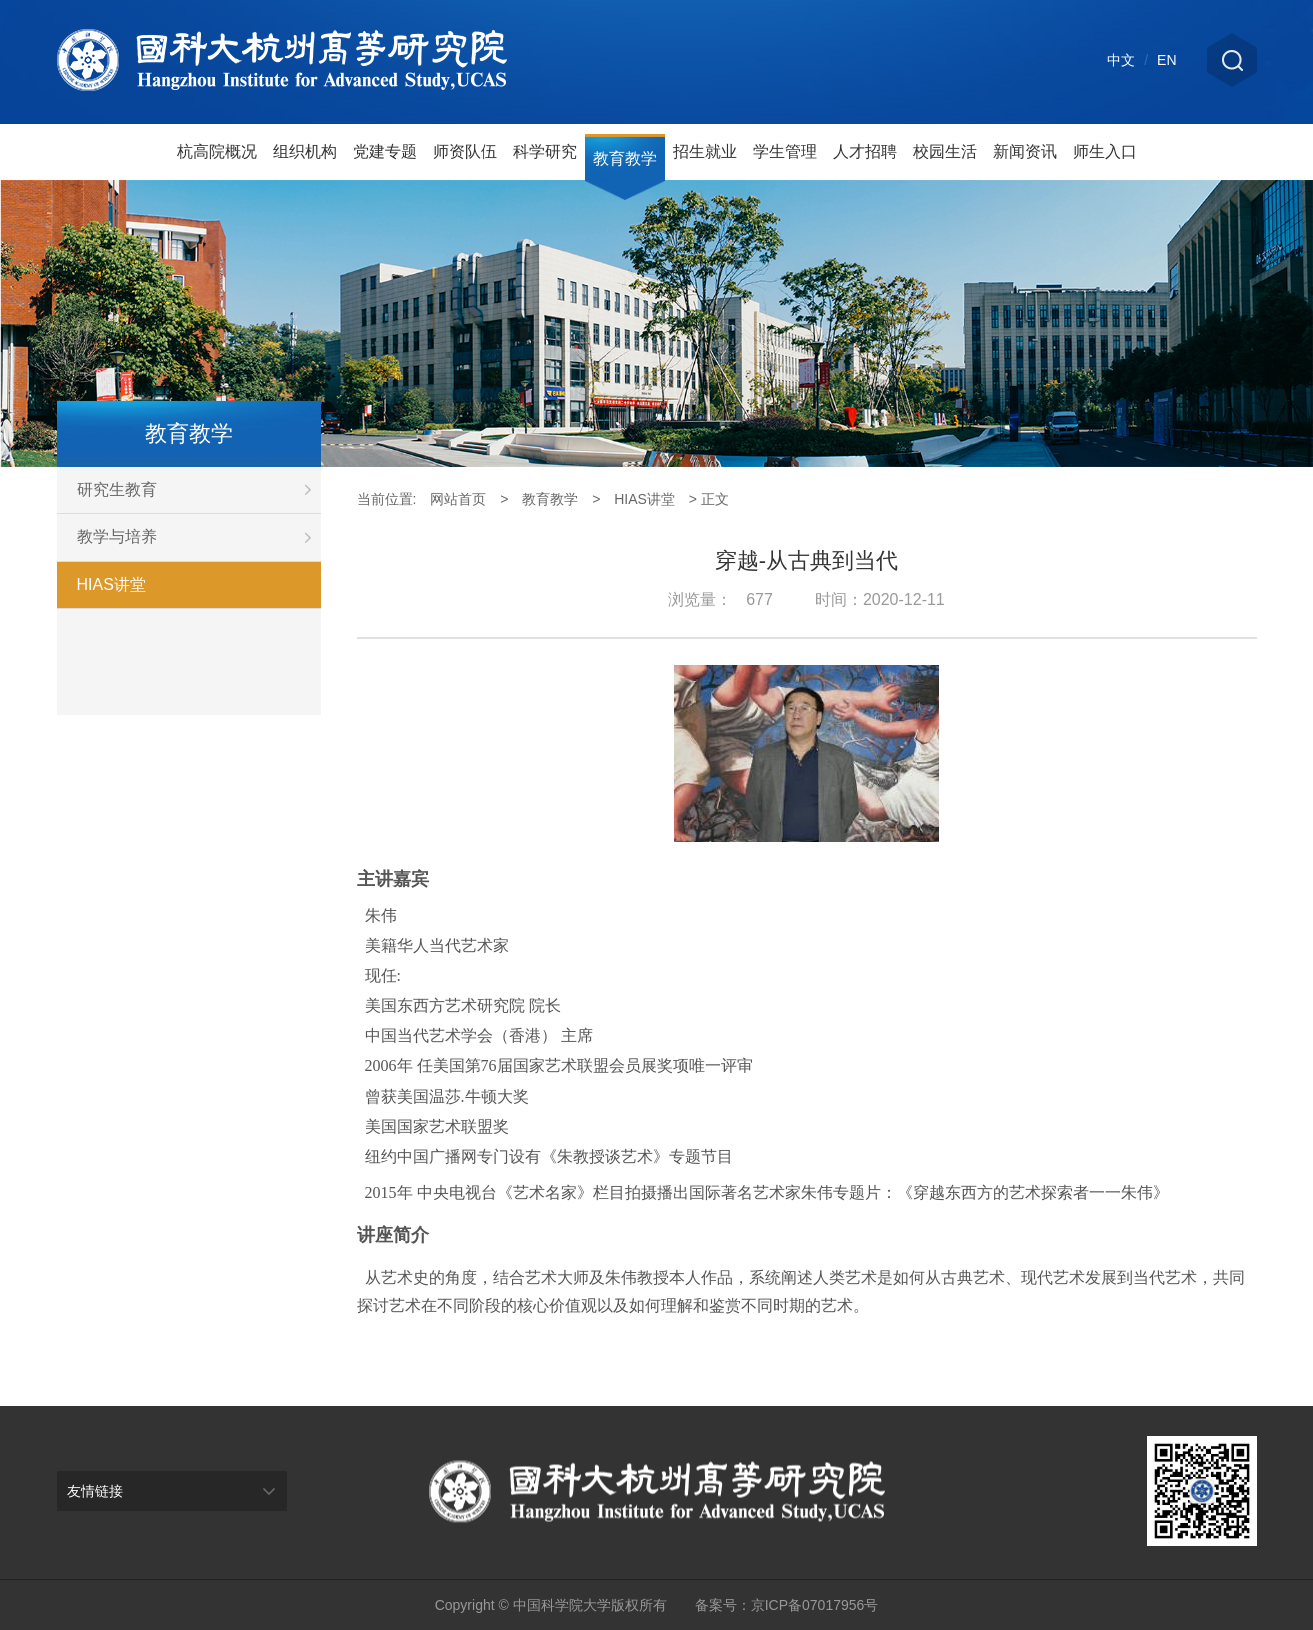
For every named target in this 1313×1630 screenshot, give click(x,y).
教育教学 (625, 158)
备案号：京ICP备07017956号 (787, 1605)
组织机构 (305, 151)
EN (1166, 60)
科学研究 (545, 151)
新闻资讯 (1025, 151)
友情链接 (95, 1491)
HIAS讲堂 (111, 584)
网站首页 (458, 499)
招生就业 (705, 151)
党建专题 (385, 151)
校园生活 (945, 151)
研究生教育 (199, 490)
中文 (1121, 60)
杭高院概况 (217, 151)
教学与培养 (199, 537)
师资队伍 (465, 151)
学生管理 (785, 151)
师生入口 (1105, 151)
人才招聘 (865, 151)
